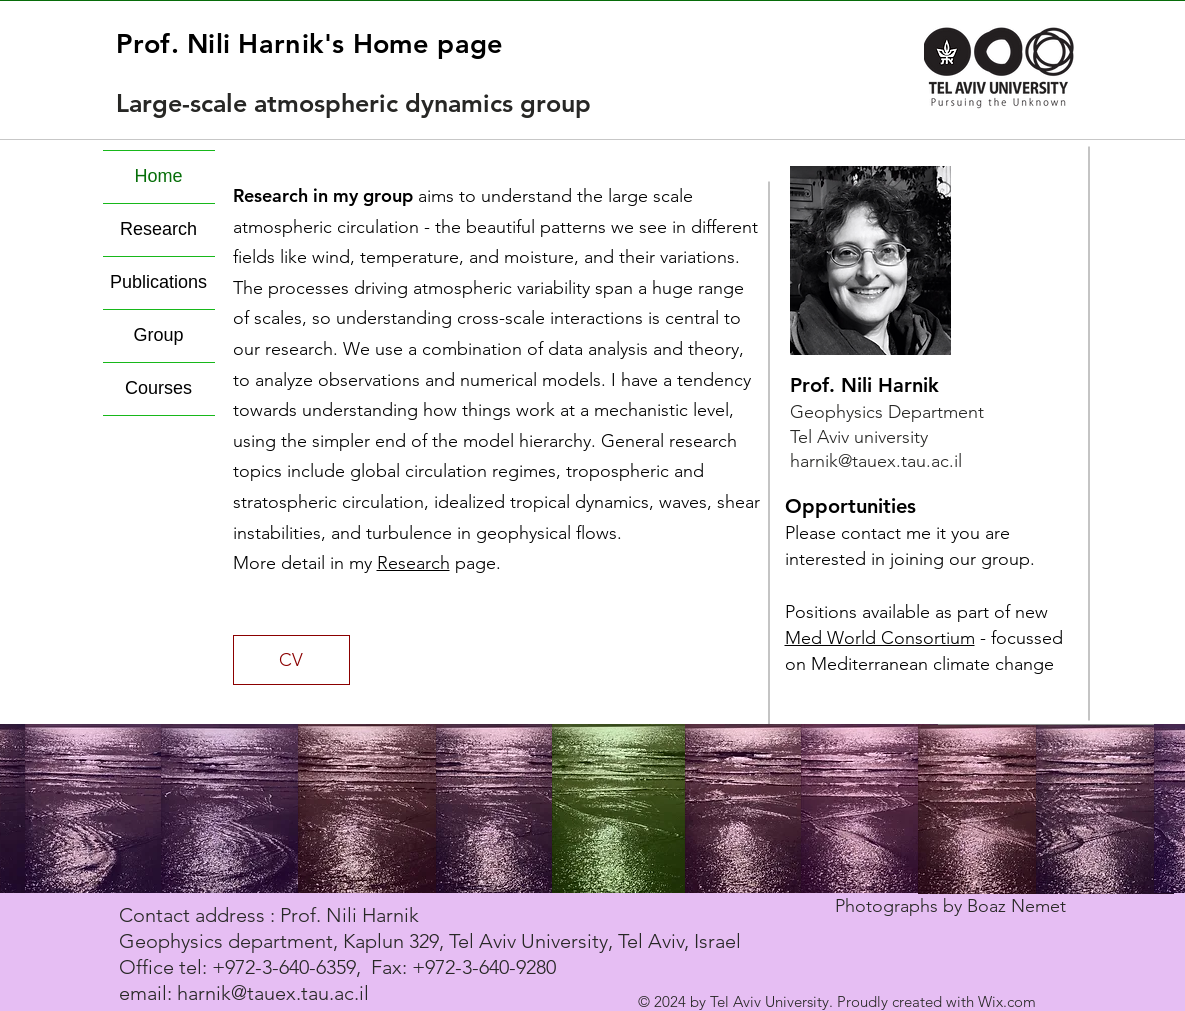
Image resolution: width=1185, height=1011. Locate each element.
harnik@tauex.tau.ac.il (876, 461)
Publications (158, 283)
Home (158, 177)
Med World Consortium (880, 638)
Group (158, 336)
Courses (158, 389)
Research (413, 563)
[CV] (291, 660)
